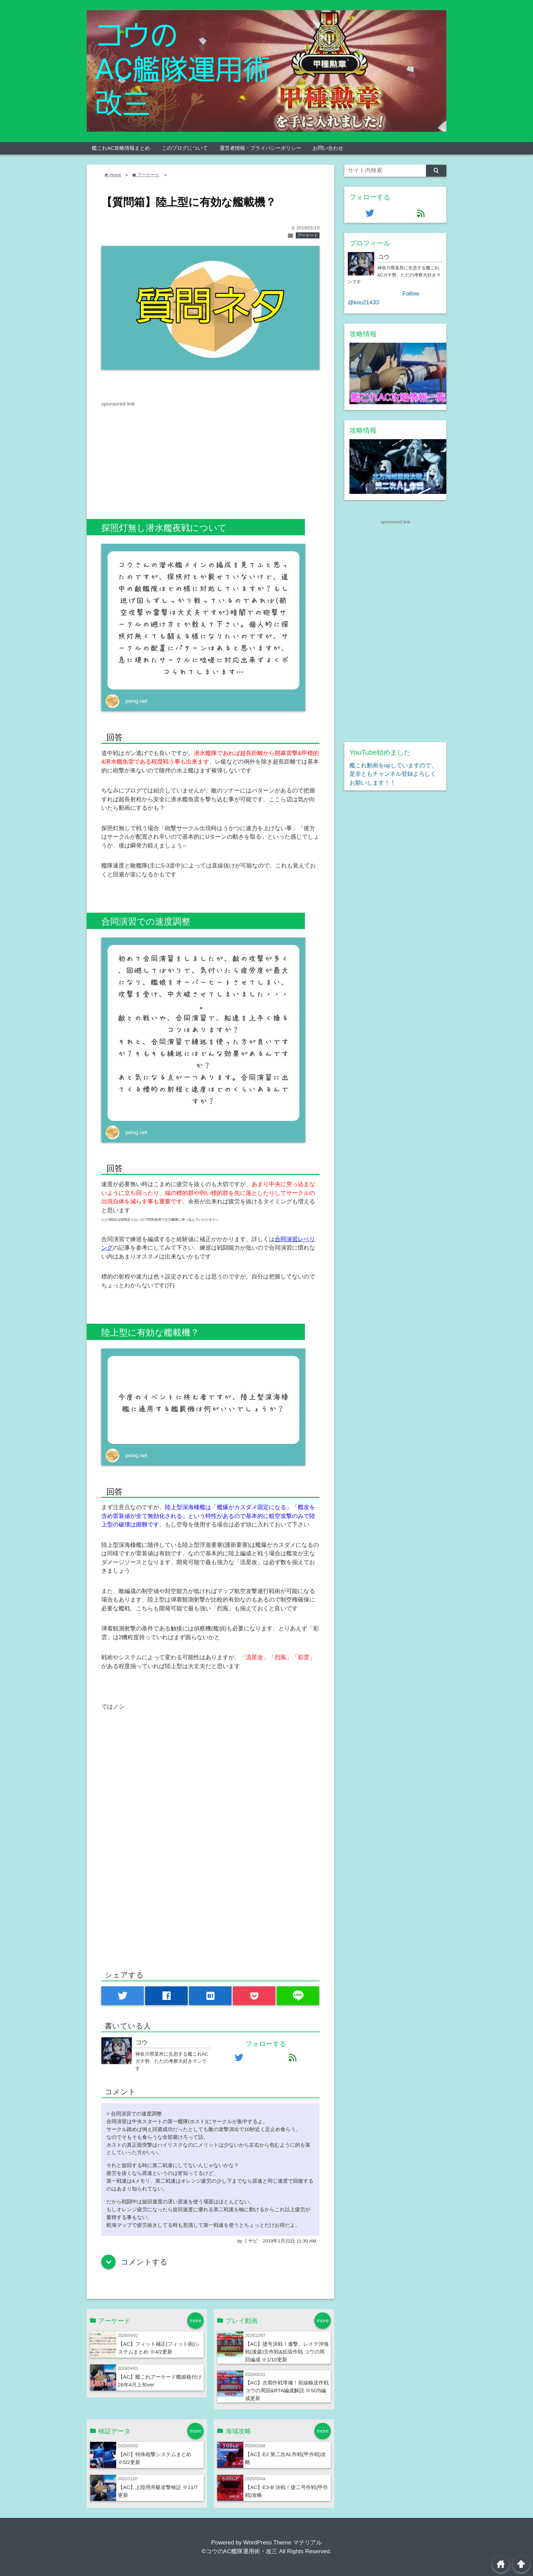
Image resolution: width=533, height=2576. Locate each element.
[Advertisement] (158, 455)
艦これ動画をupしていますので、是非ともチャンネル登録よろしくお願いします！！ (393, 774)
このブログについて (185, 148)
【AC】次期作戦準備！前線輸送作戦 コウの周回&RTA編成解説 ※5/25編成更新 (287, 2390)
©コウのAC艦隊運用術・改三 (239, 2551)
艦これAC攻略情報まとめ (121, 148)
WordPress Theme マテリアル (282, 2542)
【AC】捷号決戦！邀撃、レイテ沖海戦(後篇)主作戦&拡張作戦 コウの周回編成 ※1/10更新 (287, 2351)
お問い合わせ (328, 148)
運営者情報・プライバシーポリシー (260, 148)
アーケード (307, 235)
